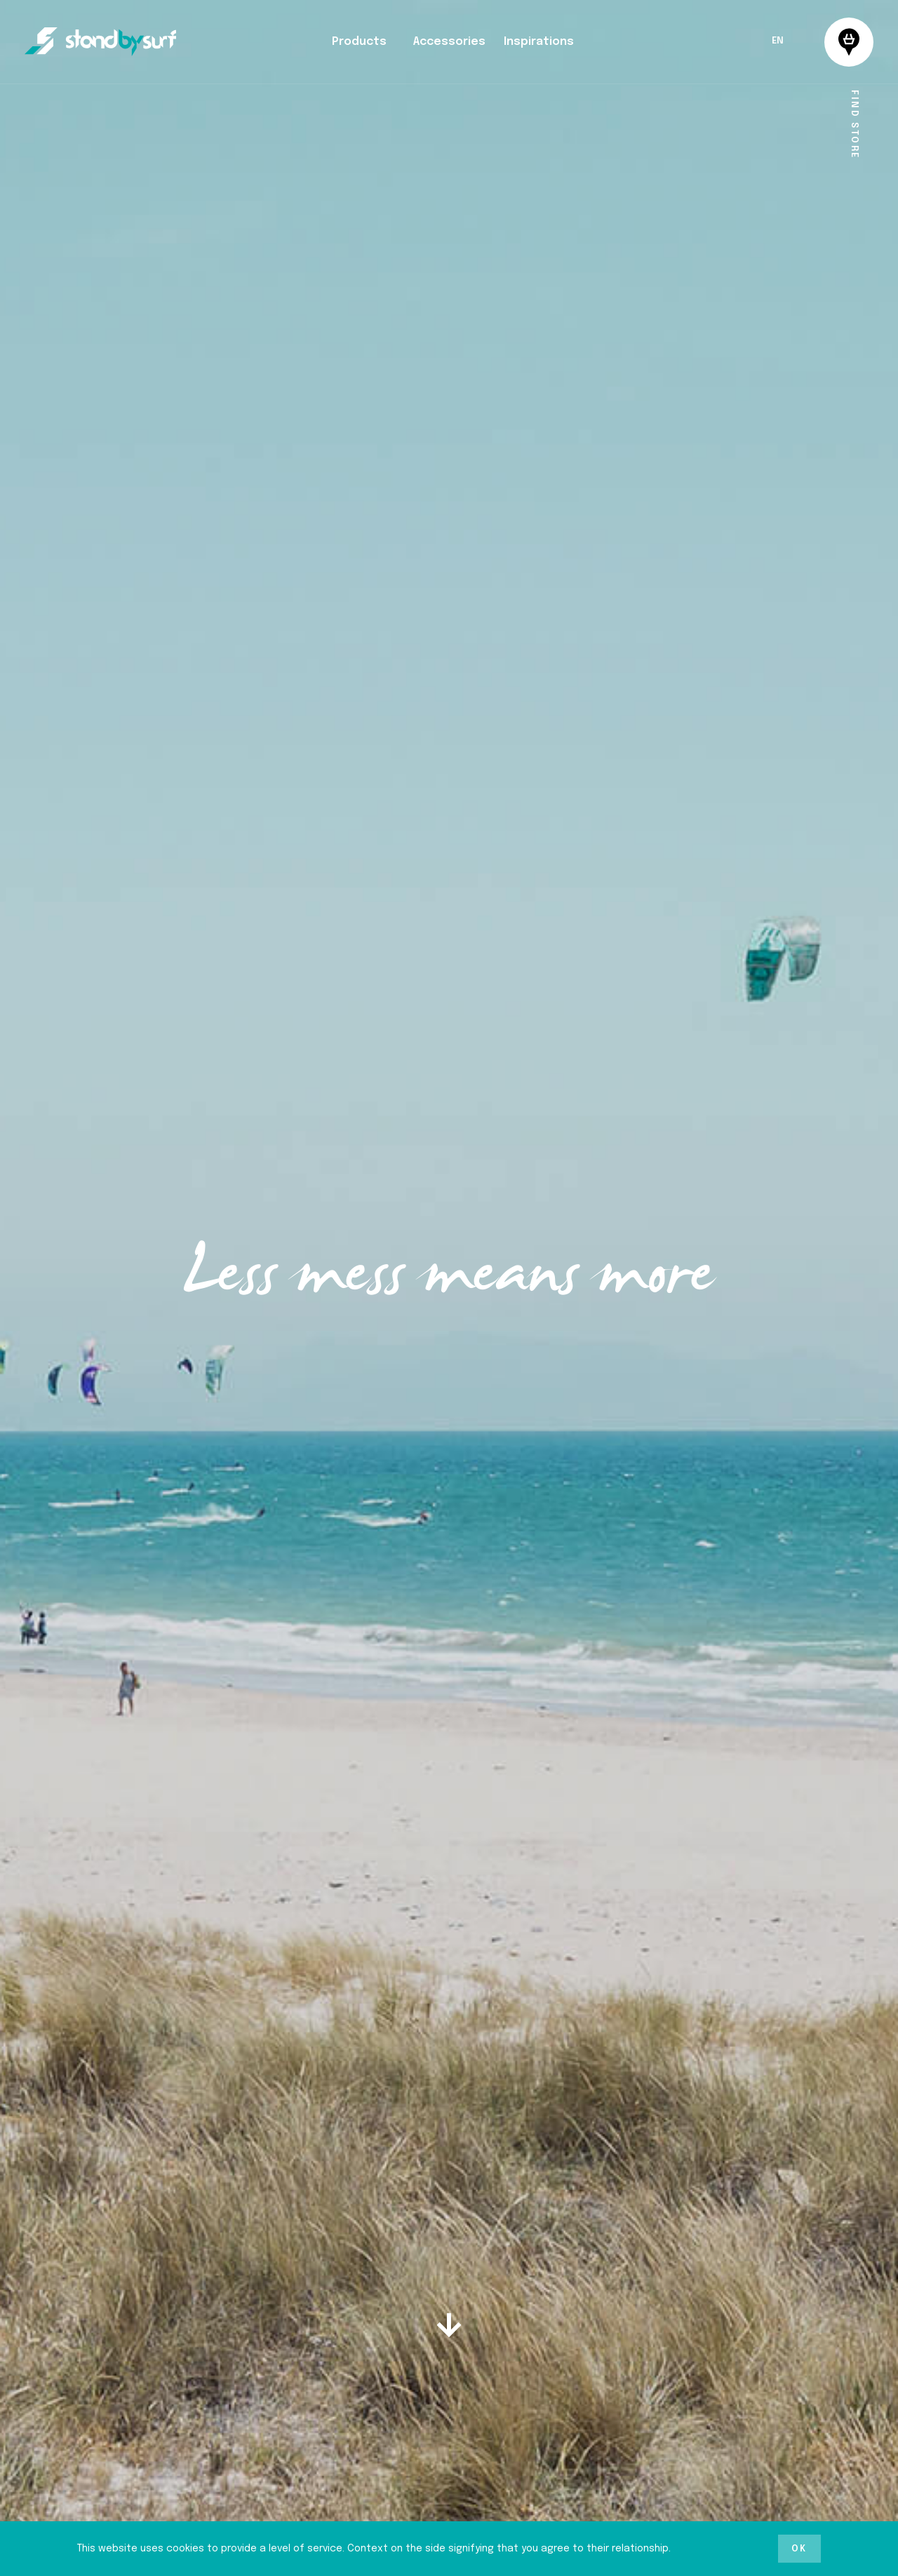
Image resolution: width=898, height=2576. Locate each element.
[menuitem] (778, 41)
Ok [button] (799, 2549)
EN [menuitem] (778, 41)
